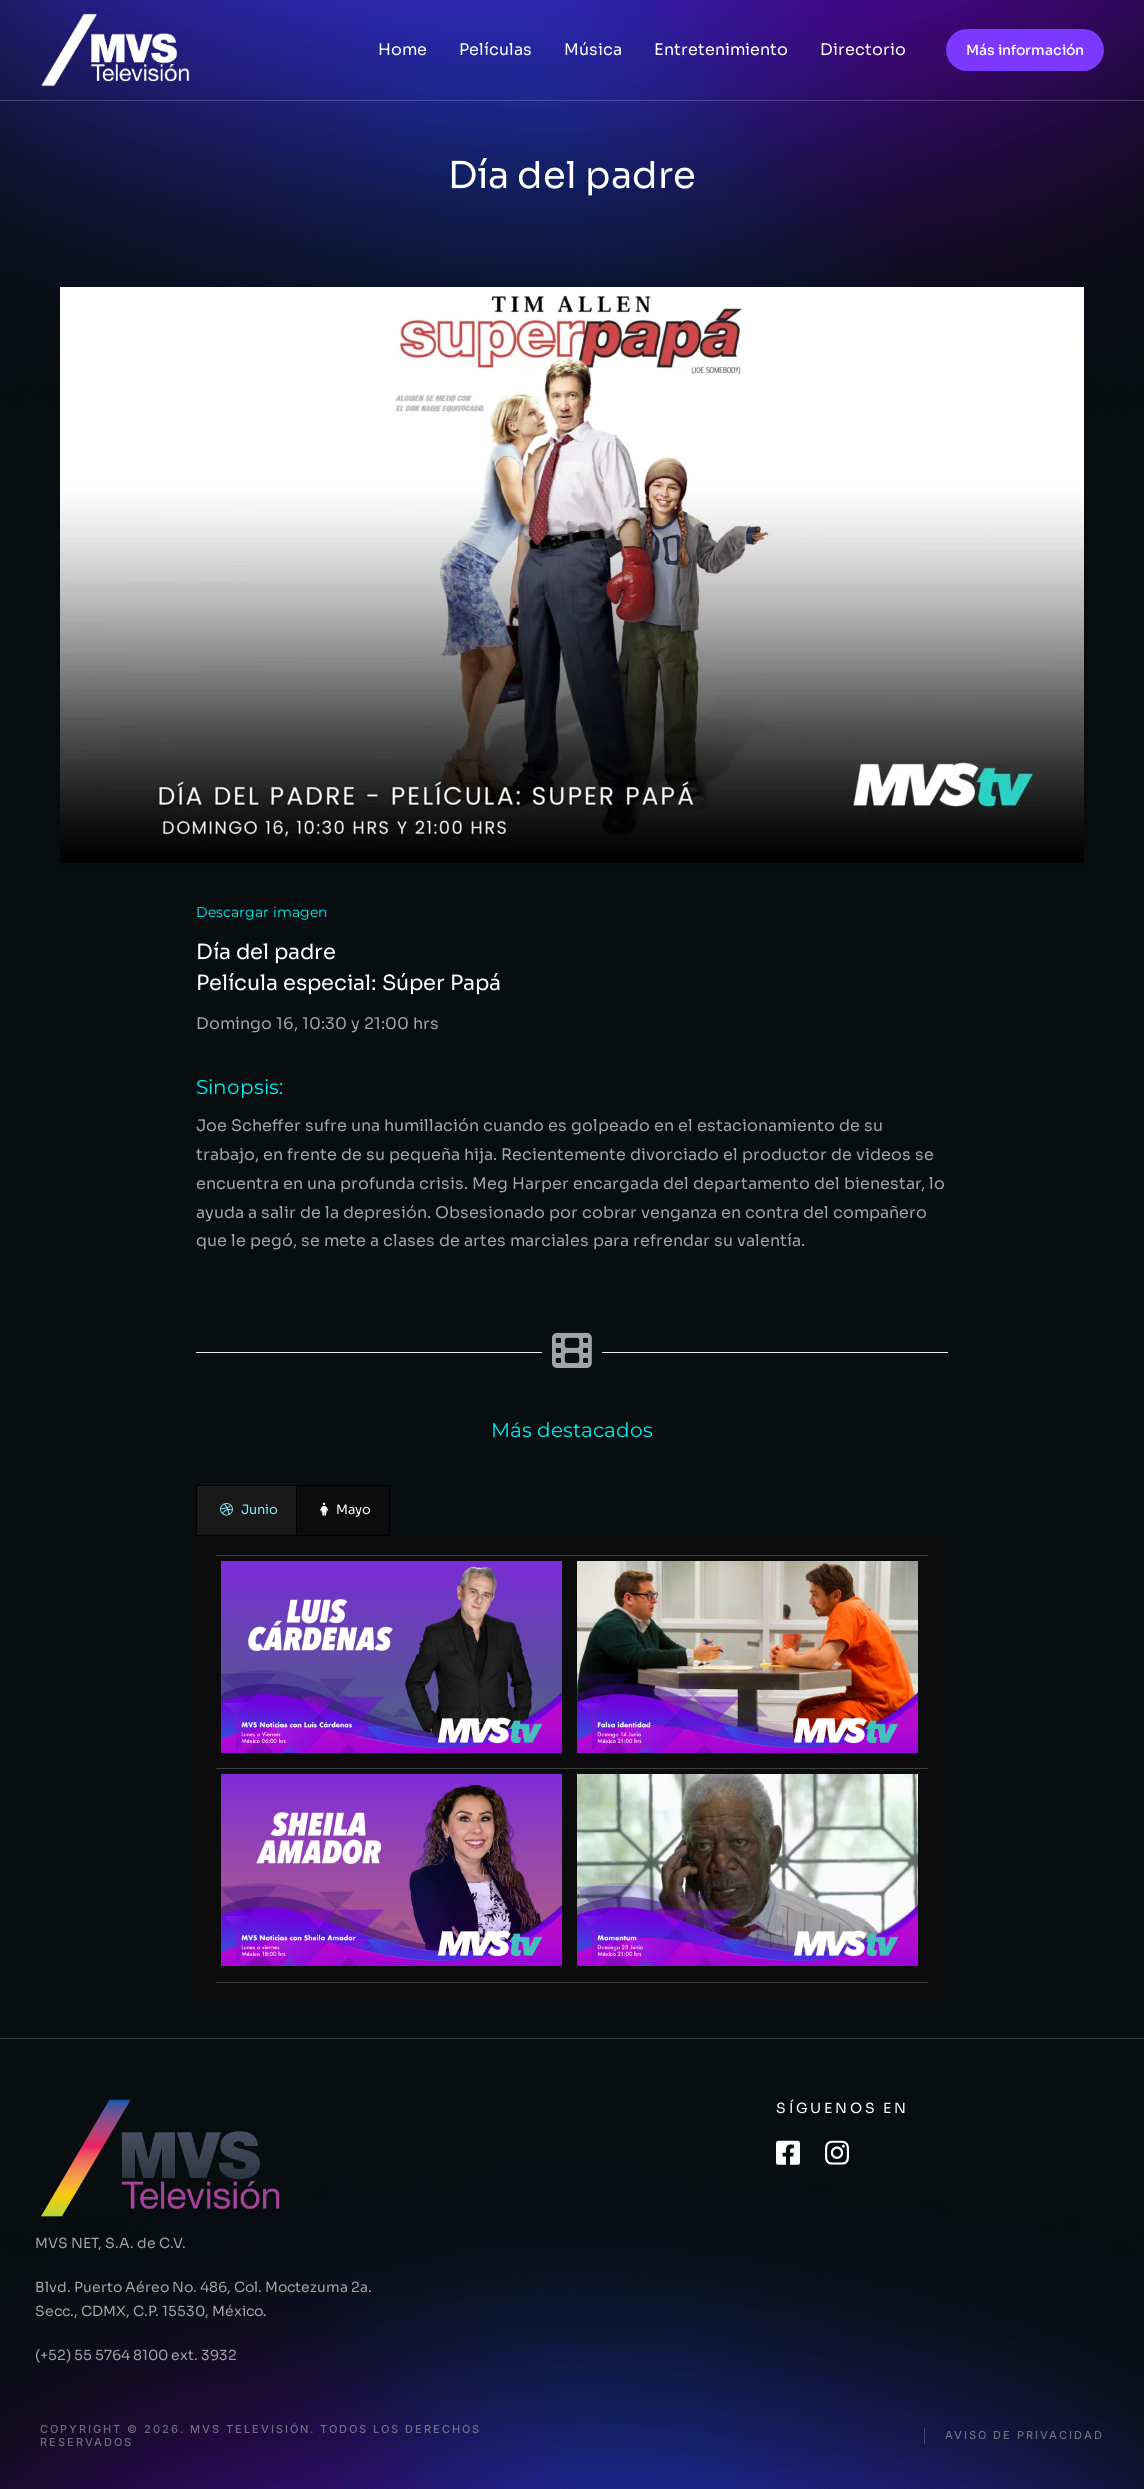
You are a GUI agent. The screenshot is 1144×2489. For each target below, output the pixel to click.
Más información (1025, 50)
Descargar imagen (261, 912)
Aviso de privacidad (1024, 2435)
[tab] (246, 1510)
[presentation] (246, 1510)
